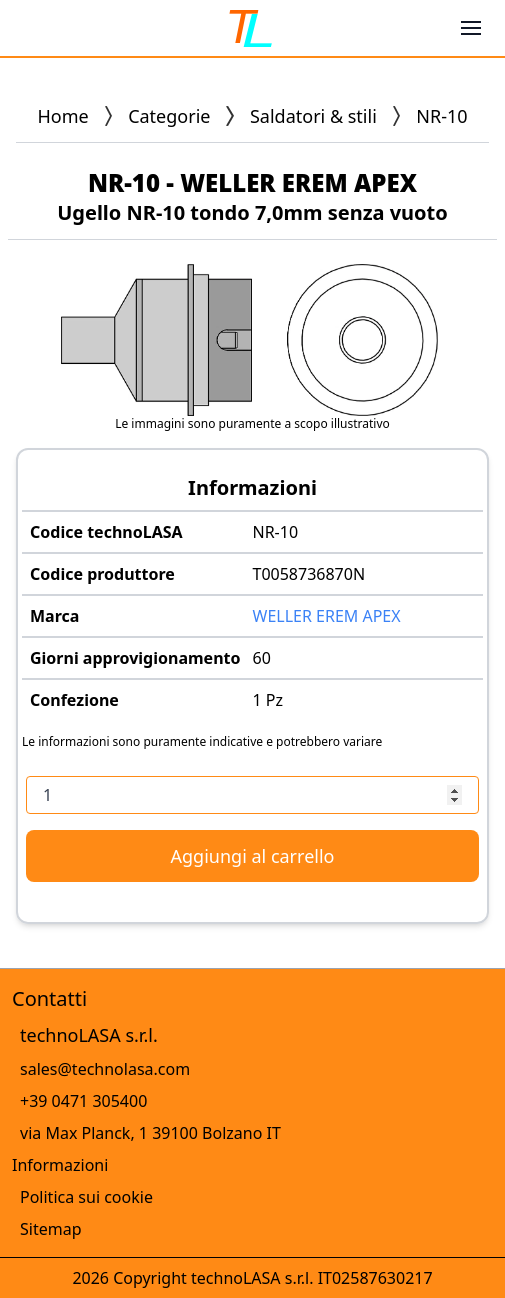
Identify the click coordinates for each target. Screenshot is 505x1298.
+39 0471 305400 (83, 1101)
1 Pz (268, 700)
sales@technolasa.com (105, 1069)
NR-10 (276, 532)
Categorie (169, 116)
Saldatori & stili (313, 116)
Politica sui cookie (86, 1197)
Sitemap (51, 1229)
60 (262, 658)
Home (62, 116)
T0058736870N (309, 574)
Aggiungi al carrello (253, 856)
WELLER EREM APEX (327, 616)
